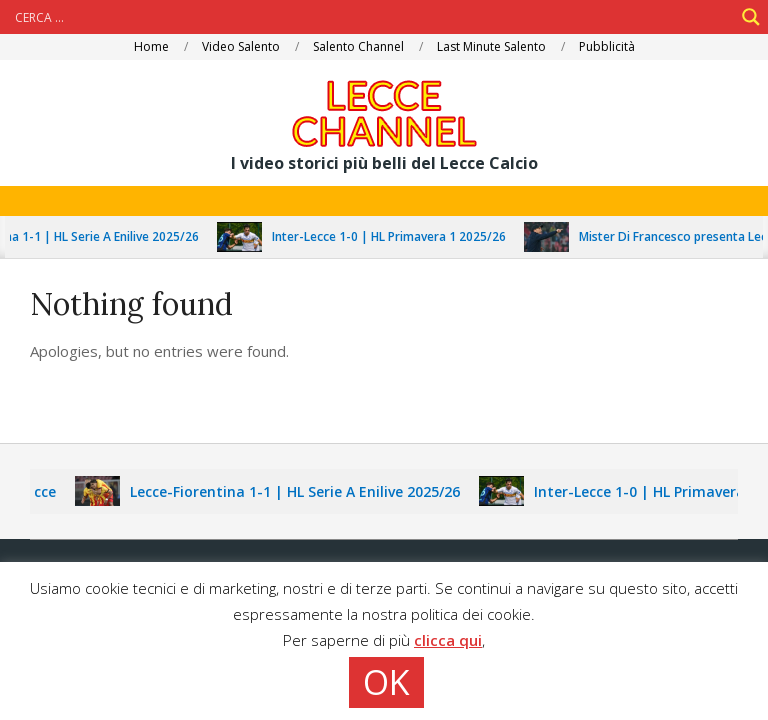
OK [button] (386, 682)
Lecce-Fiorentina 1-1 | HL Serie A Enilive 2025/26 (301, 491)
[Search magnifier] (751, 17)
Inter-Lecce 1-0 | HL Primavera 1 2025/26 (394, 236)
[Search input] (372, 17)
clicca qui (448, 640)
